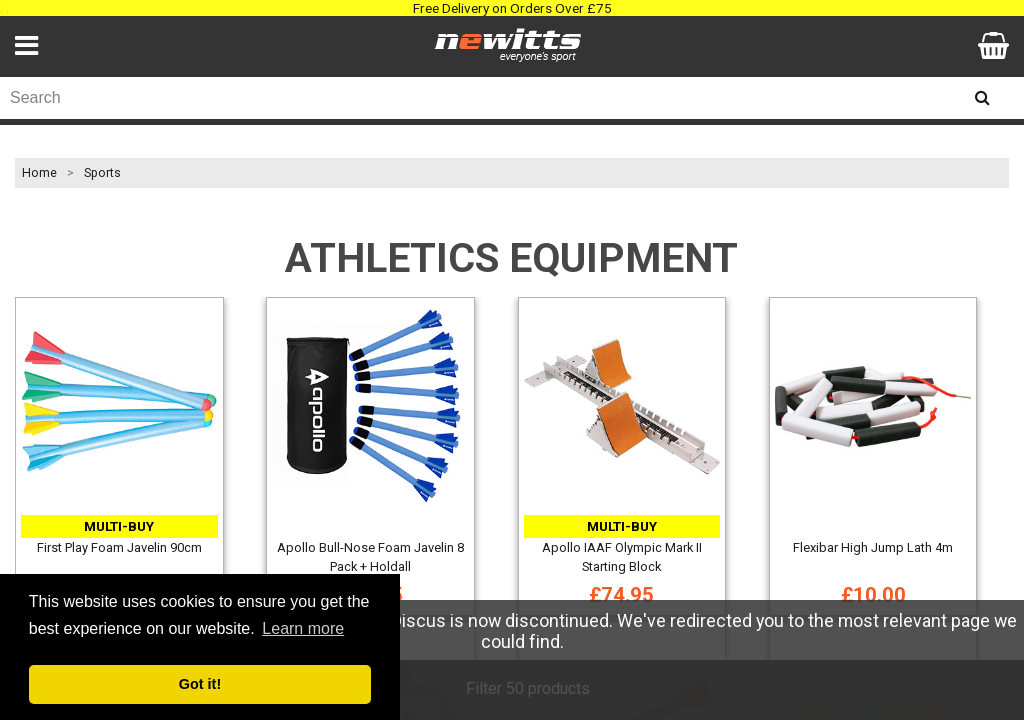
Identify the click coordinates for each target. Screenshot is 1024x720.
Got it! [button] (200, 684)
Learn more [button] (303, 628)
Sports (102, 173)
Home (39, 173)
